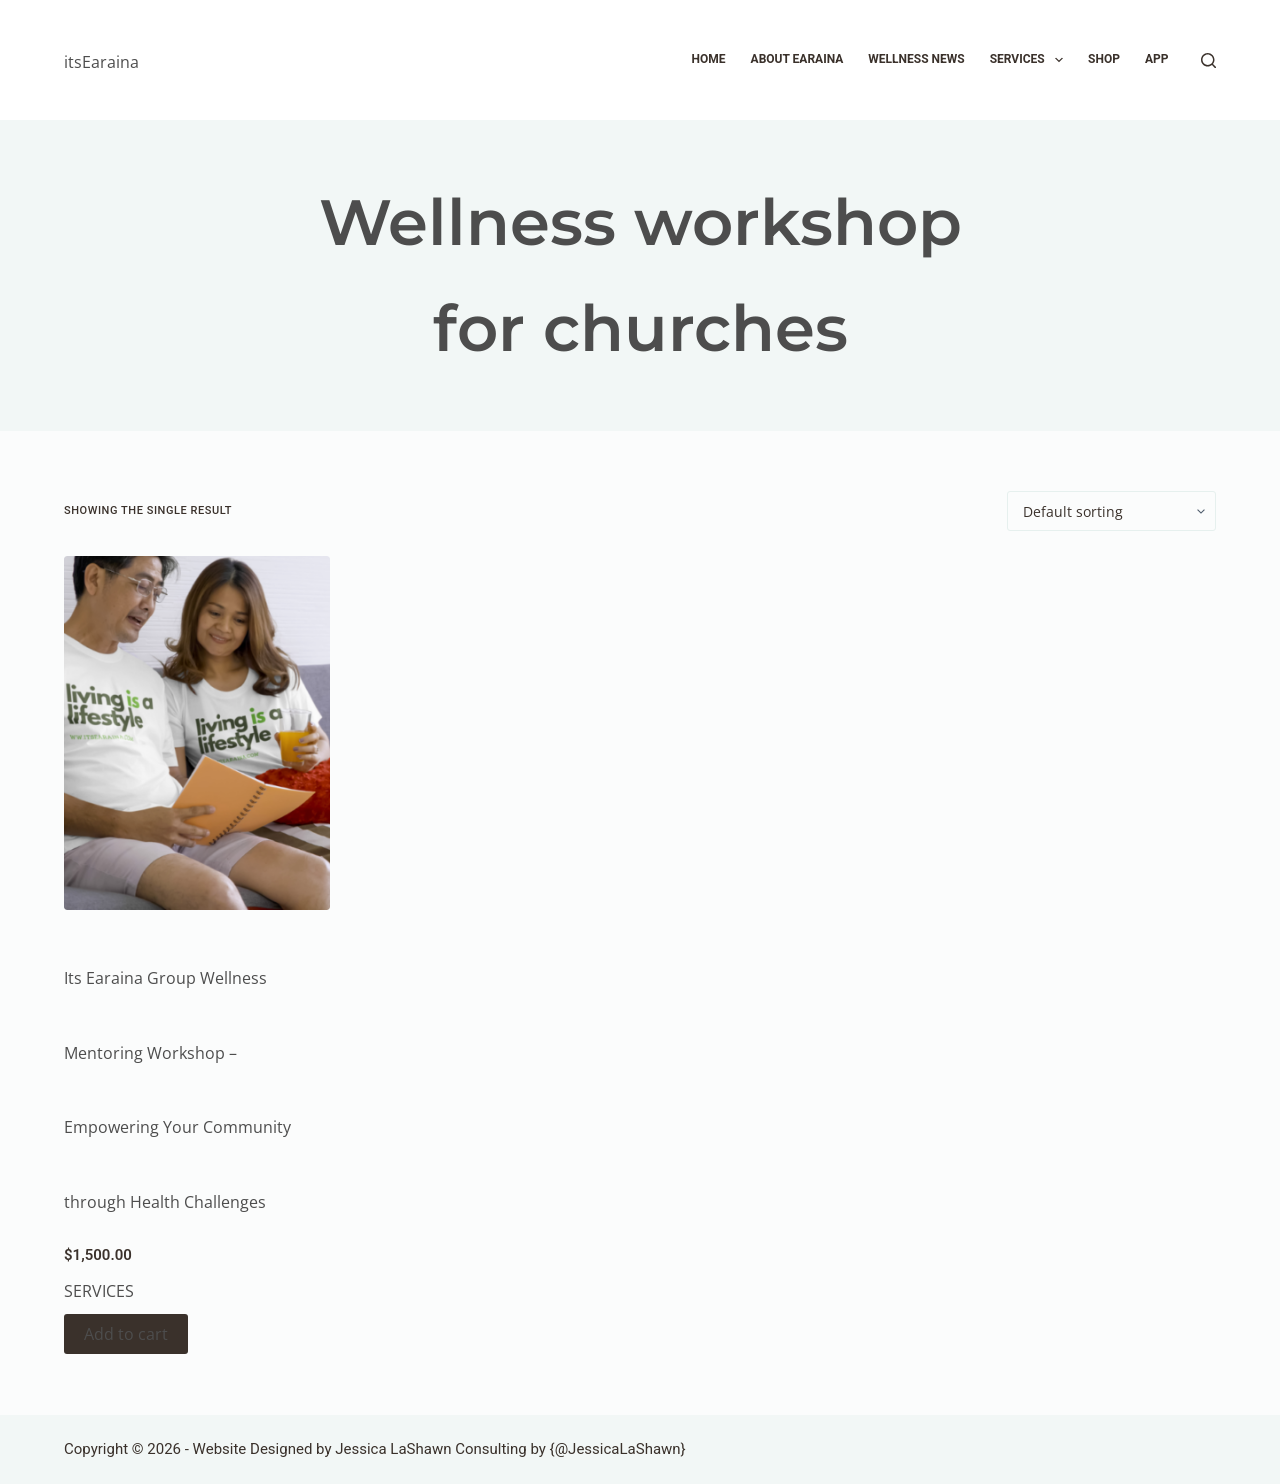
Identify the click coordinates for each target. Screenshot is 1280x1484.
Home (709, 59)
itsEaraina (101, 62)
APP (1157, 59)
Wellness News (916, 59)
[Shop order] (1111, 511)
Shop (1104, 59)
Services (1030, 60)
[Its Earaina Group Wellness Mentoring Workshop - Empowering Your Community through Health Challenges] (197, 733)
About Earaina (797, 59)
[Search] (1208, 60)
